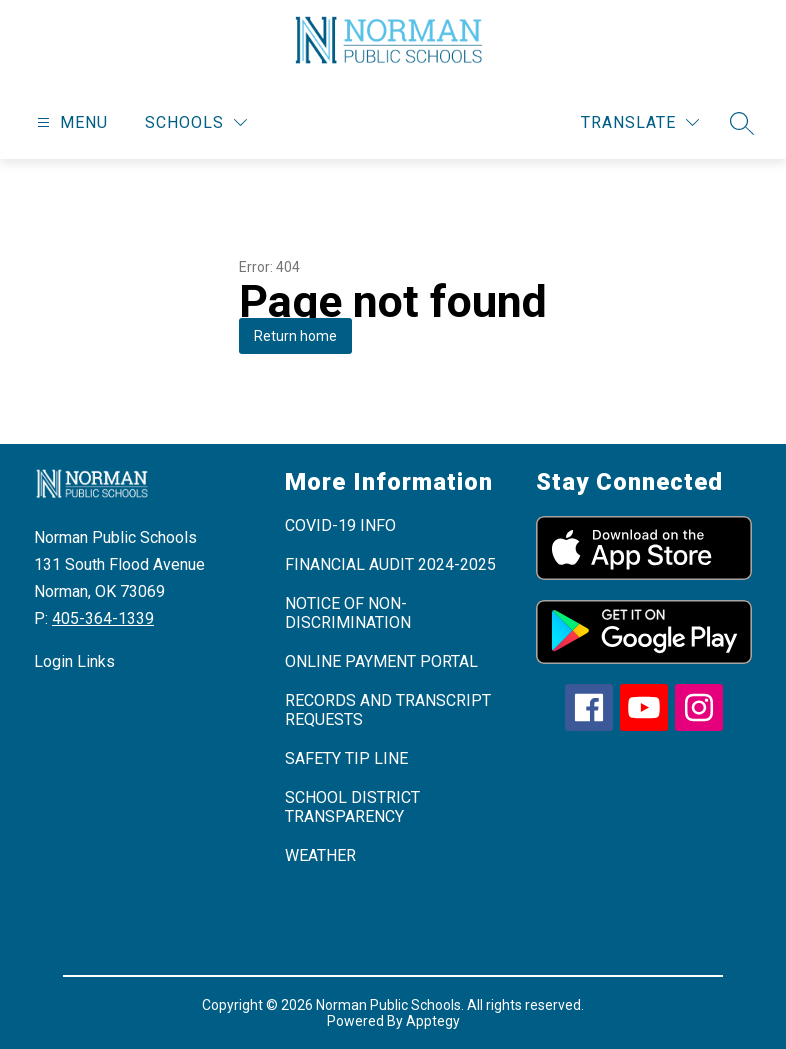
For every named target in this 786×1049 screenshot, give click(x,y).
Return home (295, 336)
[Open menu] (70, 122)
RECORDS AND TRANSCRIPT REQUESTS (388, 710)
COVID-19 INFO (340, 525)
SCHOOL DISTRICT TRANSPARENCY (352, 807)
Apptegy (433, 1021)
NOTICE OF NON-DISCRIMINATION (348, 613)
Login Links (74, 661)
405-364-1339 (103, 618)
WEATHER (320, 855)
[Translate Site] (640, 122)
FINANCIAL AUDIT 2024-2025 (390, 564)
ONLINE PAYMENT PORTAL (381, 661)
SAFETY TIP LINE (346, 758)
